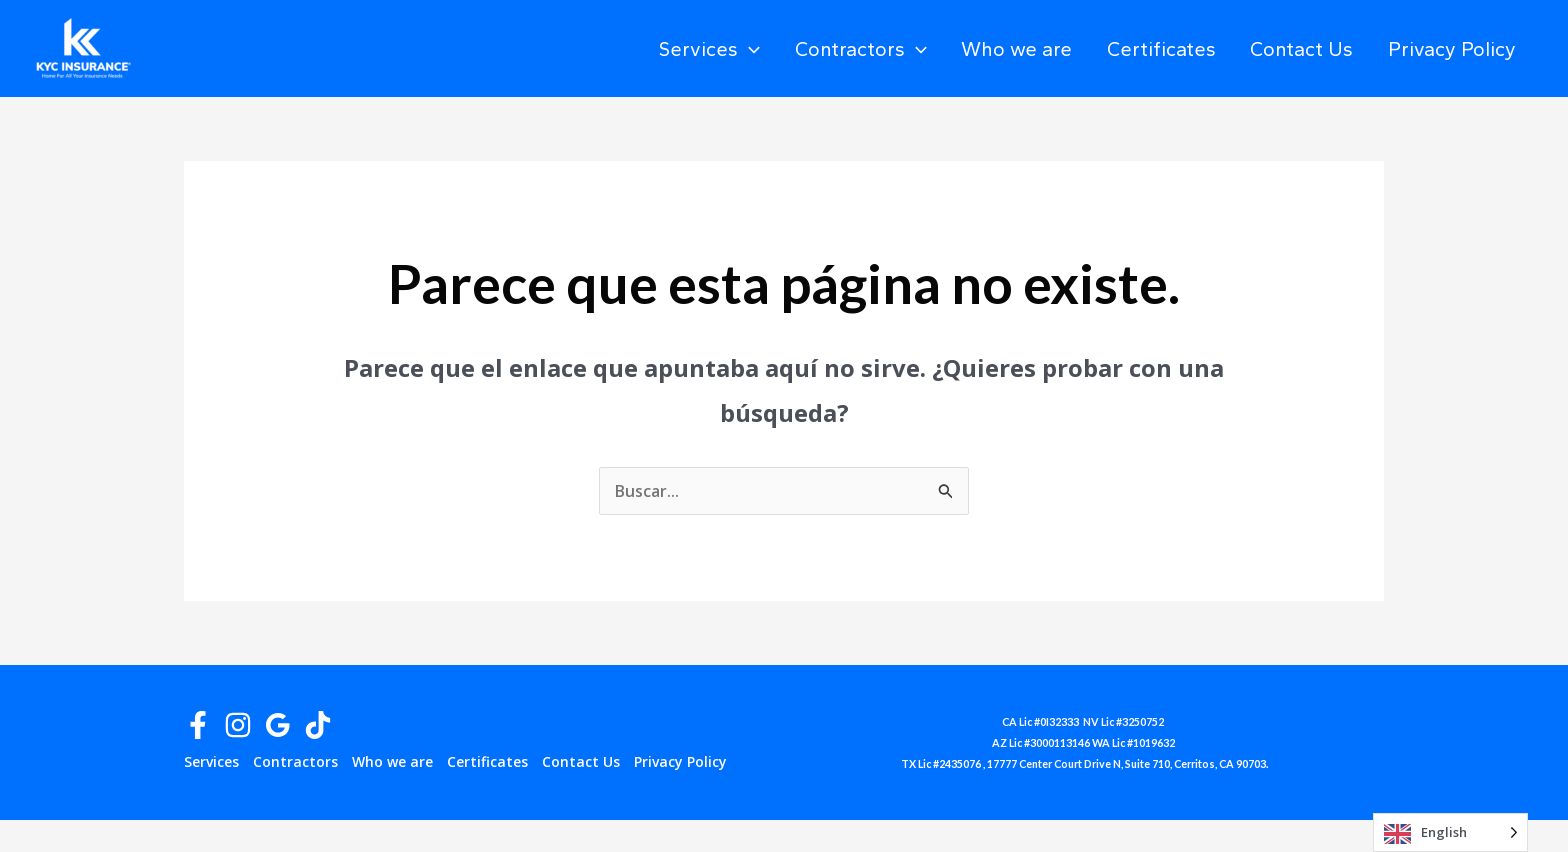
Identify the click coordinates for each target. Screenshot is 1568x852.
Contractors (935, 49)
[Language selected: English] (1450, 832)
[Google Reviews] (278, 725)
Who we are (1074, 49)
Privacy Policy (1460, 49)
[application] (840, 49)
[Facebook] (198, 725)
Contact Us (1326, 49)
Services (800, 49)
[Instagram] (238, 725)
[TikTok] (318, 725)
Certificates (1202, 49)
